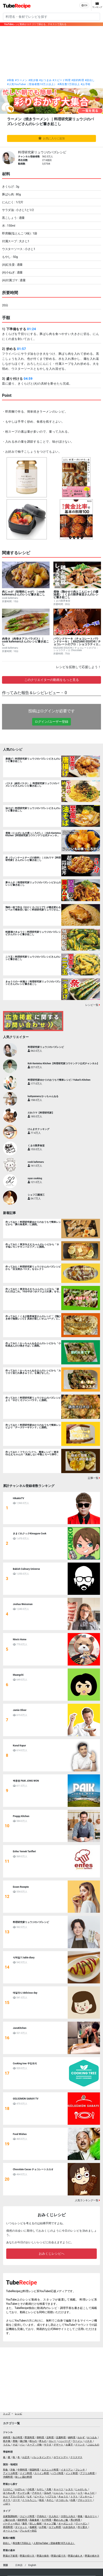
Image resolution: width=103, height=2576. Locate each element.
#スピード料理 (62, 80)
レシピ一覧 (92, 1004)
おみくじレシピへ (51, 2253)
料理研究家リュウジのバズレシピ (42, 152)
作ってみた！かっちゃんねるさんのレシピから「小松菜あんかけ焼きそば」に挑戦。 (33, 1344)
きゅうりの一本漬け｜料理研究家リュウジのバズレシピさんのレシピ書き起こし (33, 982)
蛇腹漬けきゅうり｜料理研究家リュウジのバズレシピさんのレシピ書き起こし (33, 933)
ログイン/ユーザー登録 (51, 722)
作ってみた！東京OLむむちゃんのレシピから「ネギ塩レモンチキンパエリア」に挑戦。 (32, 1245)
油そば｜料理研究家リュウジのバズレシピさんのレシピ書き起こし (33, 809)
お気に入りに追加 (51, 138)
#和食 (10, 80)
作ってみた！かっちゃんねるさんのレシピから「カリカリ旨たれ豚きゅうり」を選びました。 (33, 1371)
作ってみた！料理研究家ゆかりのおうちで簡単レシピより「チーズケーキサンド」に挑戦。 (33, 1426)
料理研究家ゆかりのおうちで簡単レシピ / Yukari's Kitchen (59, 1080)
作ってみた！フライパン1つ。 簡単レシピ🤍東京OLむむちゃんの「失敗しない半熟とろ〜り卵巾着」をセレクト (32, 1453)
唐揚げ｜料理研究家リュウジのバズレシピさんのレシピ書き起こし (33, 760)
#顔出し (90, 80)
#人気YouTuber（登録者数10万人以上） (32, 84)
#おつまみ (45, 80)
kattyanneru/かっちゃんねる (43, 1096)
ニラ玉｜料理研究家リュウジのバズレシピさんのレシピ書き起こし (33, 958)
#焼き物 (33, 80)
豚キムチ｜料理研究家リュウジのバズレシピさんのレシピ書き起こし (33, 883)
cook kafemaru (36, 1162)
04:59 (28, 379)
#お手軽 (86, 84)
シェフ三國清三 (36, 1195)
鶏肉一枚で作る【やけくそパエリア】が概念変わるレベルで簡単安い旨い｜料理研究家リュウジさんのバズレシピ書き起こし (33, 908)
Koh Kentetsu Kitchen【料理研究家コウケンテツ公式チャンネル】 (63, 1063)
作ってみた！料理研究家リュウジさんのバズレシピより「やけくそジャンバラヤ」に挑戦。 (33, 1399)
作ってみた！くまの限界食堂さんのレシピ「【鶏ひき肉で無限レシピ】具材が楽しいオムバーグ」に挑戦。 (33, 1317)
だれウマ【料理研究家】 (41, 1113)
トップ (6, 2413)
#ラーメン (21, 80)
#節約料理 (77, 80)
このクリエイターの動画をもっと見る (51, 680)
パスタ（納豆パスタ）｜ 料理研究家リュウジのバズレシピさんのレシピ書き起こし (32, 784)
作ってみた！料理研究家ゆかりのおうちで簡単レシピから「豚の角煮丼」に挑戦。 (33, 1223)
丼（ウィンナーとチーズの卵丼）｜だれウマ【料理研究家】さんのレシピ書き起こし (33, 858)
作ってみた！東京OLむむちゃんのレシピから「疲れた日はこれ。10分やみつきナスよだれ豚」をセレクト (33, 1290)
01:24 (31, 329)
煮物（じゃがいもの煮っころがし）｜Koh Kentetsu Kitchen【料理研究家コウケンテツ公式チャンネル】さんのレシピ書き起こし (33, 834)
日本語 (18, 2565)
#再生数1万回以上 (68, 84)
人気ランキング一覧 (87, 2200)
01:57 (21, 349)
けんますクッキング (38, 1129)
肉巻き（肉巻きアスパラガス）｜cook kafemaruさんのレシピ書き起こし (25, 641)
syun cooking (35, 1178)
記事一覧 (94, 1477)
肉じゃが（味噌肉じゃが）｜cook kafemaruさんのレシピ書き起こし (23, 593)
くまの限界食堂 (36, 1145)
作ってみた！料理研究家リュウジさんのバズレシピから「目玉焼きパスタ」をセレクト (33, 1267)
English (32, 2565)
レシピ (18, 2413)
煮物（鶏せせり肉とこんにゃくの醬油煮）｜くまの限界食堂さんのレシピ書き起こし (75, 594)
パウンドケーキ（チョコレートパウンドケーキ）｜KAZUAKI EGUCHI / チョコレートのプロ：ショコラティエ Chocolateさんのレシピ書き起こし (77, 641)
